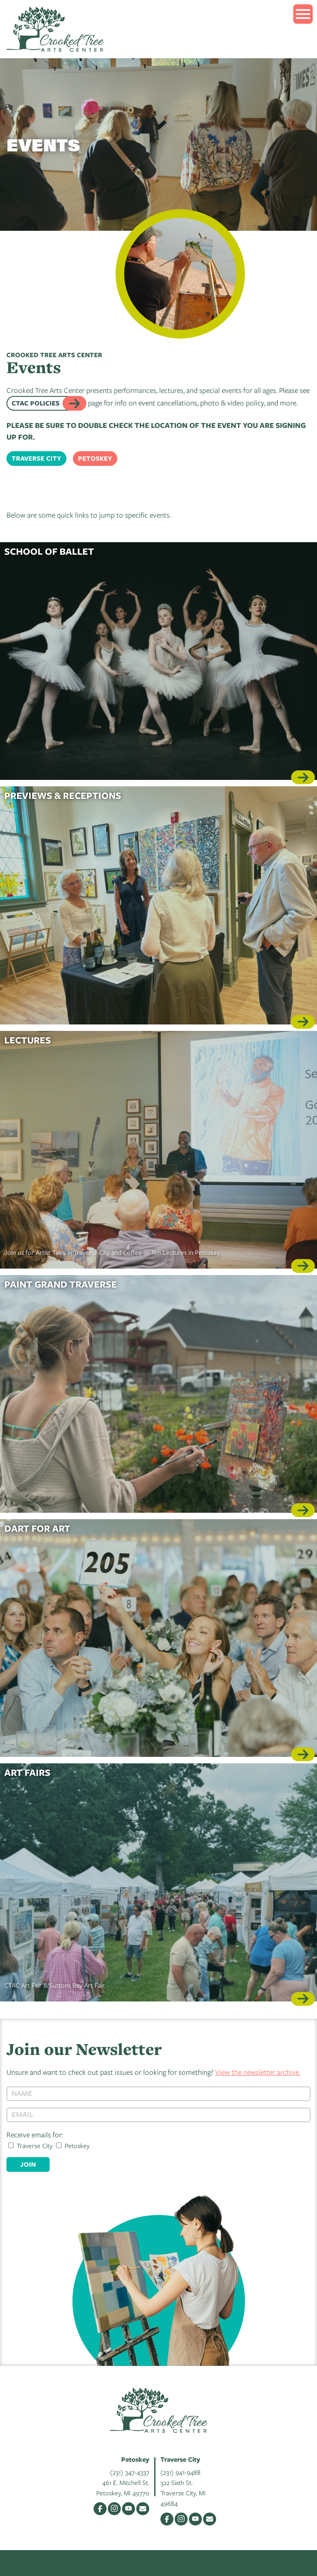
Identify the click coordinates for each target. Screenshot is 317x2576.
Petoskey (95, 458)
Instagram (114, 2508)
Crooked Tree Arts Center (55, 29)
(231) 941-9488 (180, 2472)
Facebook (100, 2508)
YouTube (128, 2508)
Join (28, 2164)
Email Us (142, 2508)
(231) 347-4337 (129, 2472)
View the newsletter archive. (257, 2072)
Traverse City (36, 458)
